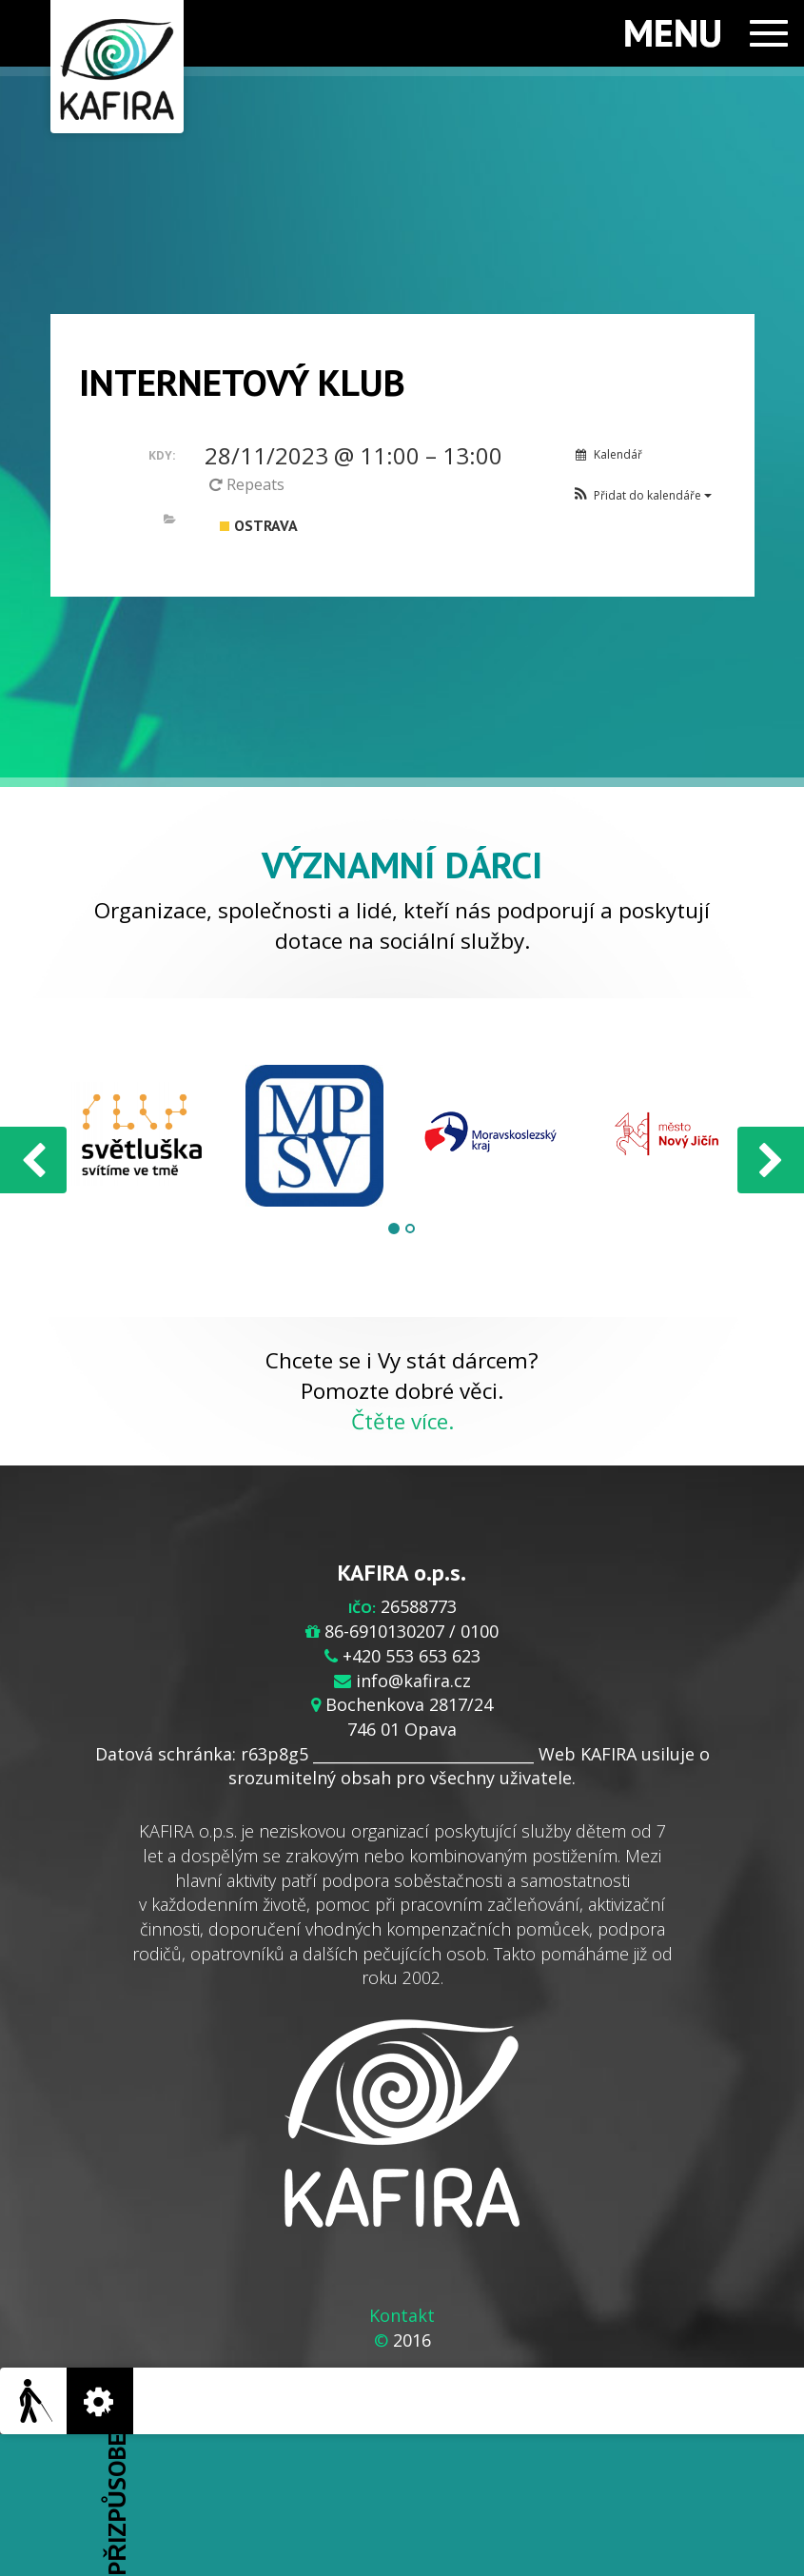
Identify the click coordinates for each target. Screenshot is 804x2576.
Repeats (248, 484)
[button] (641, 495)
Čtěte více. (402, 1421)
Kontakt (402, 2315)
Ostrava (259, 525)
